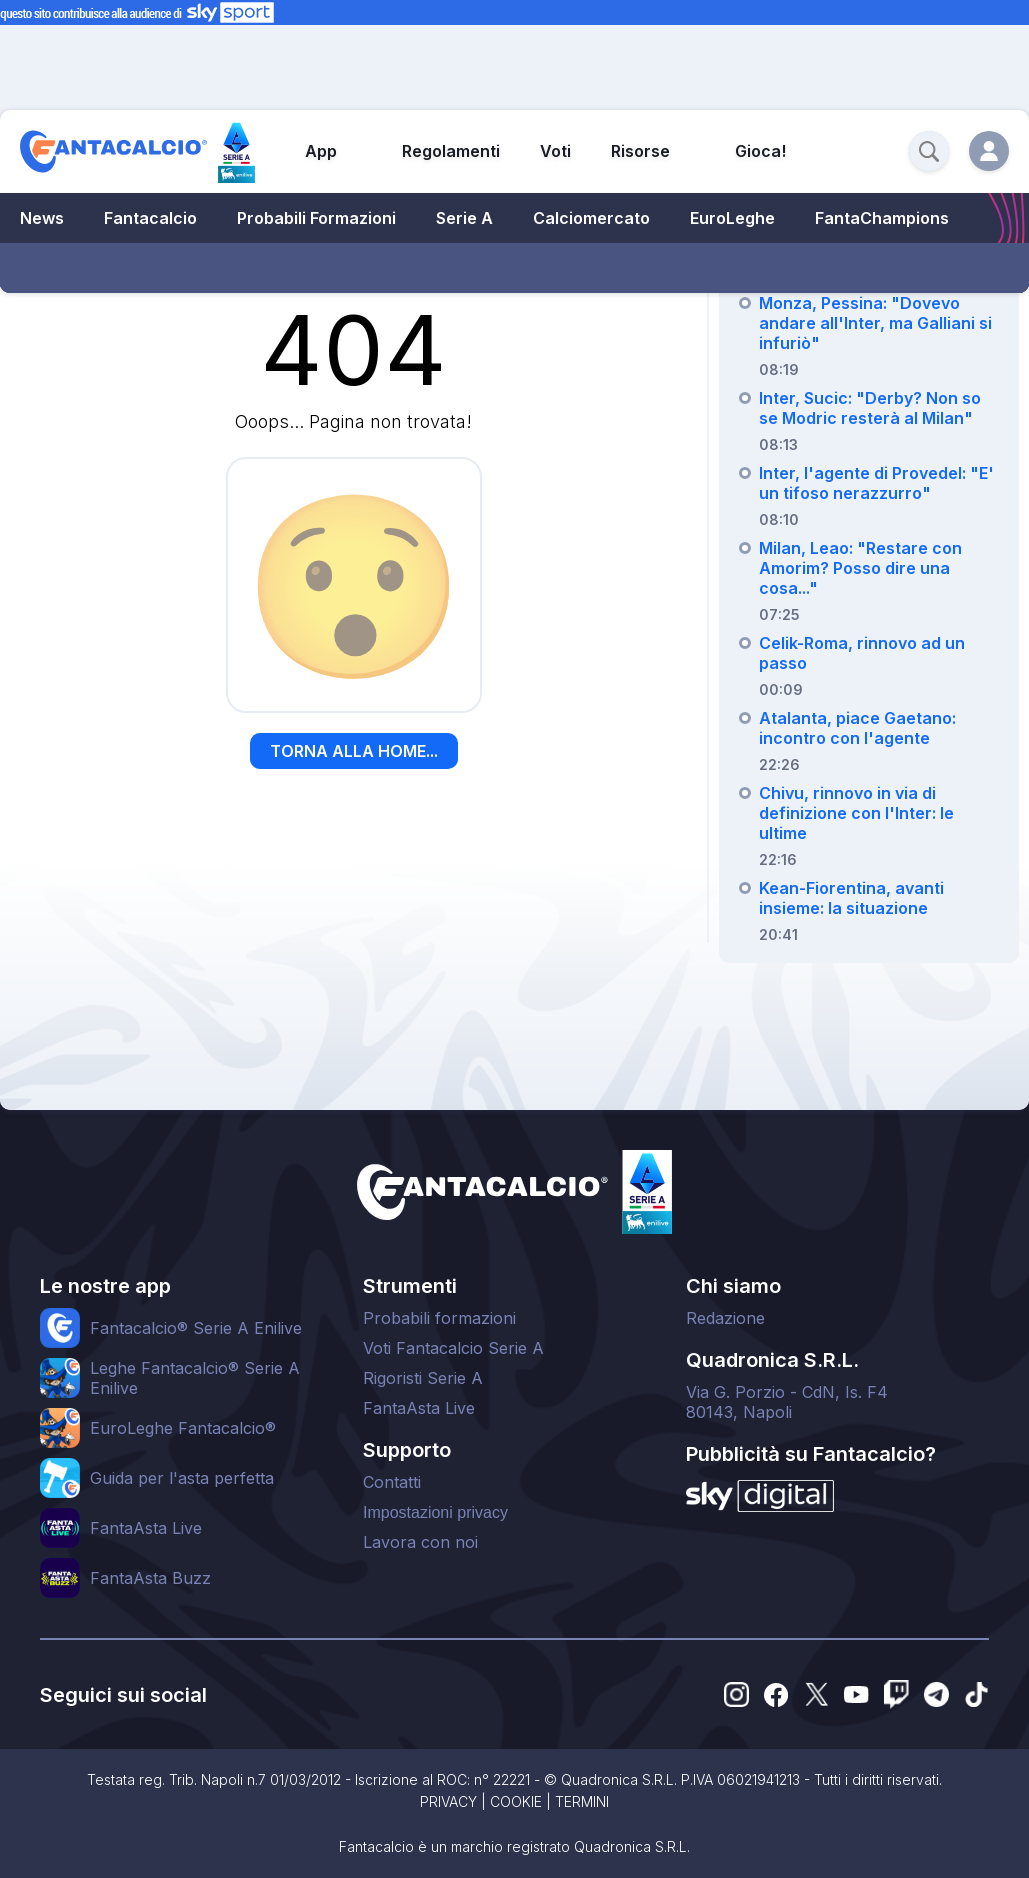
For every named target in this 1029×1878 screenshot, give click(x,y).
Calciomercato (591, 218)
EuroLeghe (732, 218)
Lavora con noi (420, 1542)
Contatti (392, 1482)
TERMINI (582, 1801)
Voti (555, 151)
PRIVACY (448, 1801)
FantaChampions (882, 218)
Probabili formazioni (439, 1318)
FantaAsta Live (419, 1408)
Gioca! (760, 151)
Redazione (725, 1318)
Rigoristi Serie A (423, 1378)
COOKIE (516, 1801)
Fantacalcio (150, 218)
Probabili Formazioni (316, 218)
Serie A (464, 218)
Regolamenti (451, 151)
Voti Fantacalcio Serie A (453, 1348)
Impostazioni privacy (435, 1512)
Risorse (640, 151)
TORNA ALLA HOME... (354, 751)
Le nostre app (105, 1286)
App (321, 151)
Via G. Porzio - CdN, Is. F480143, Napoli (787, 1402)
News (42, 218)
